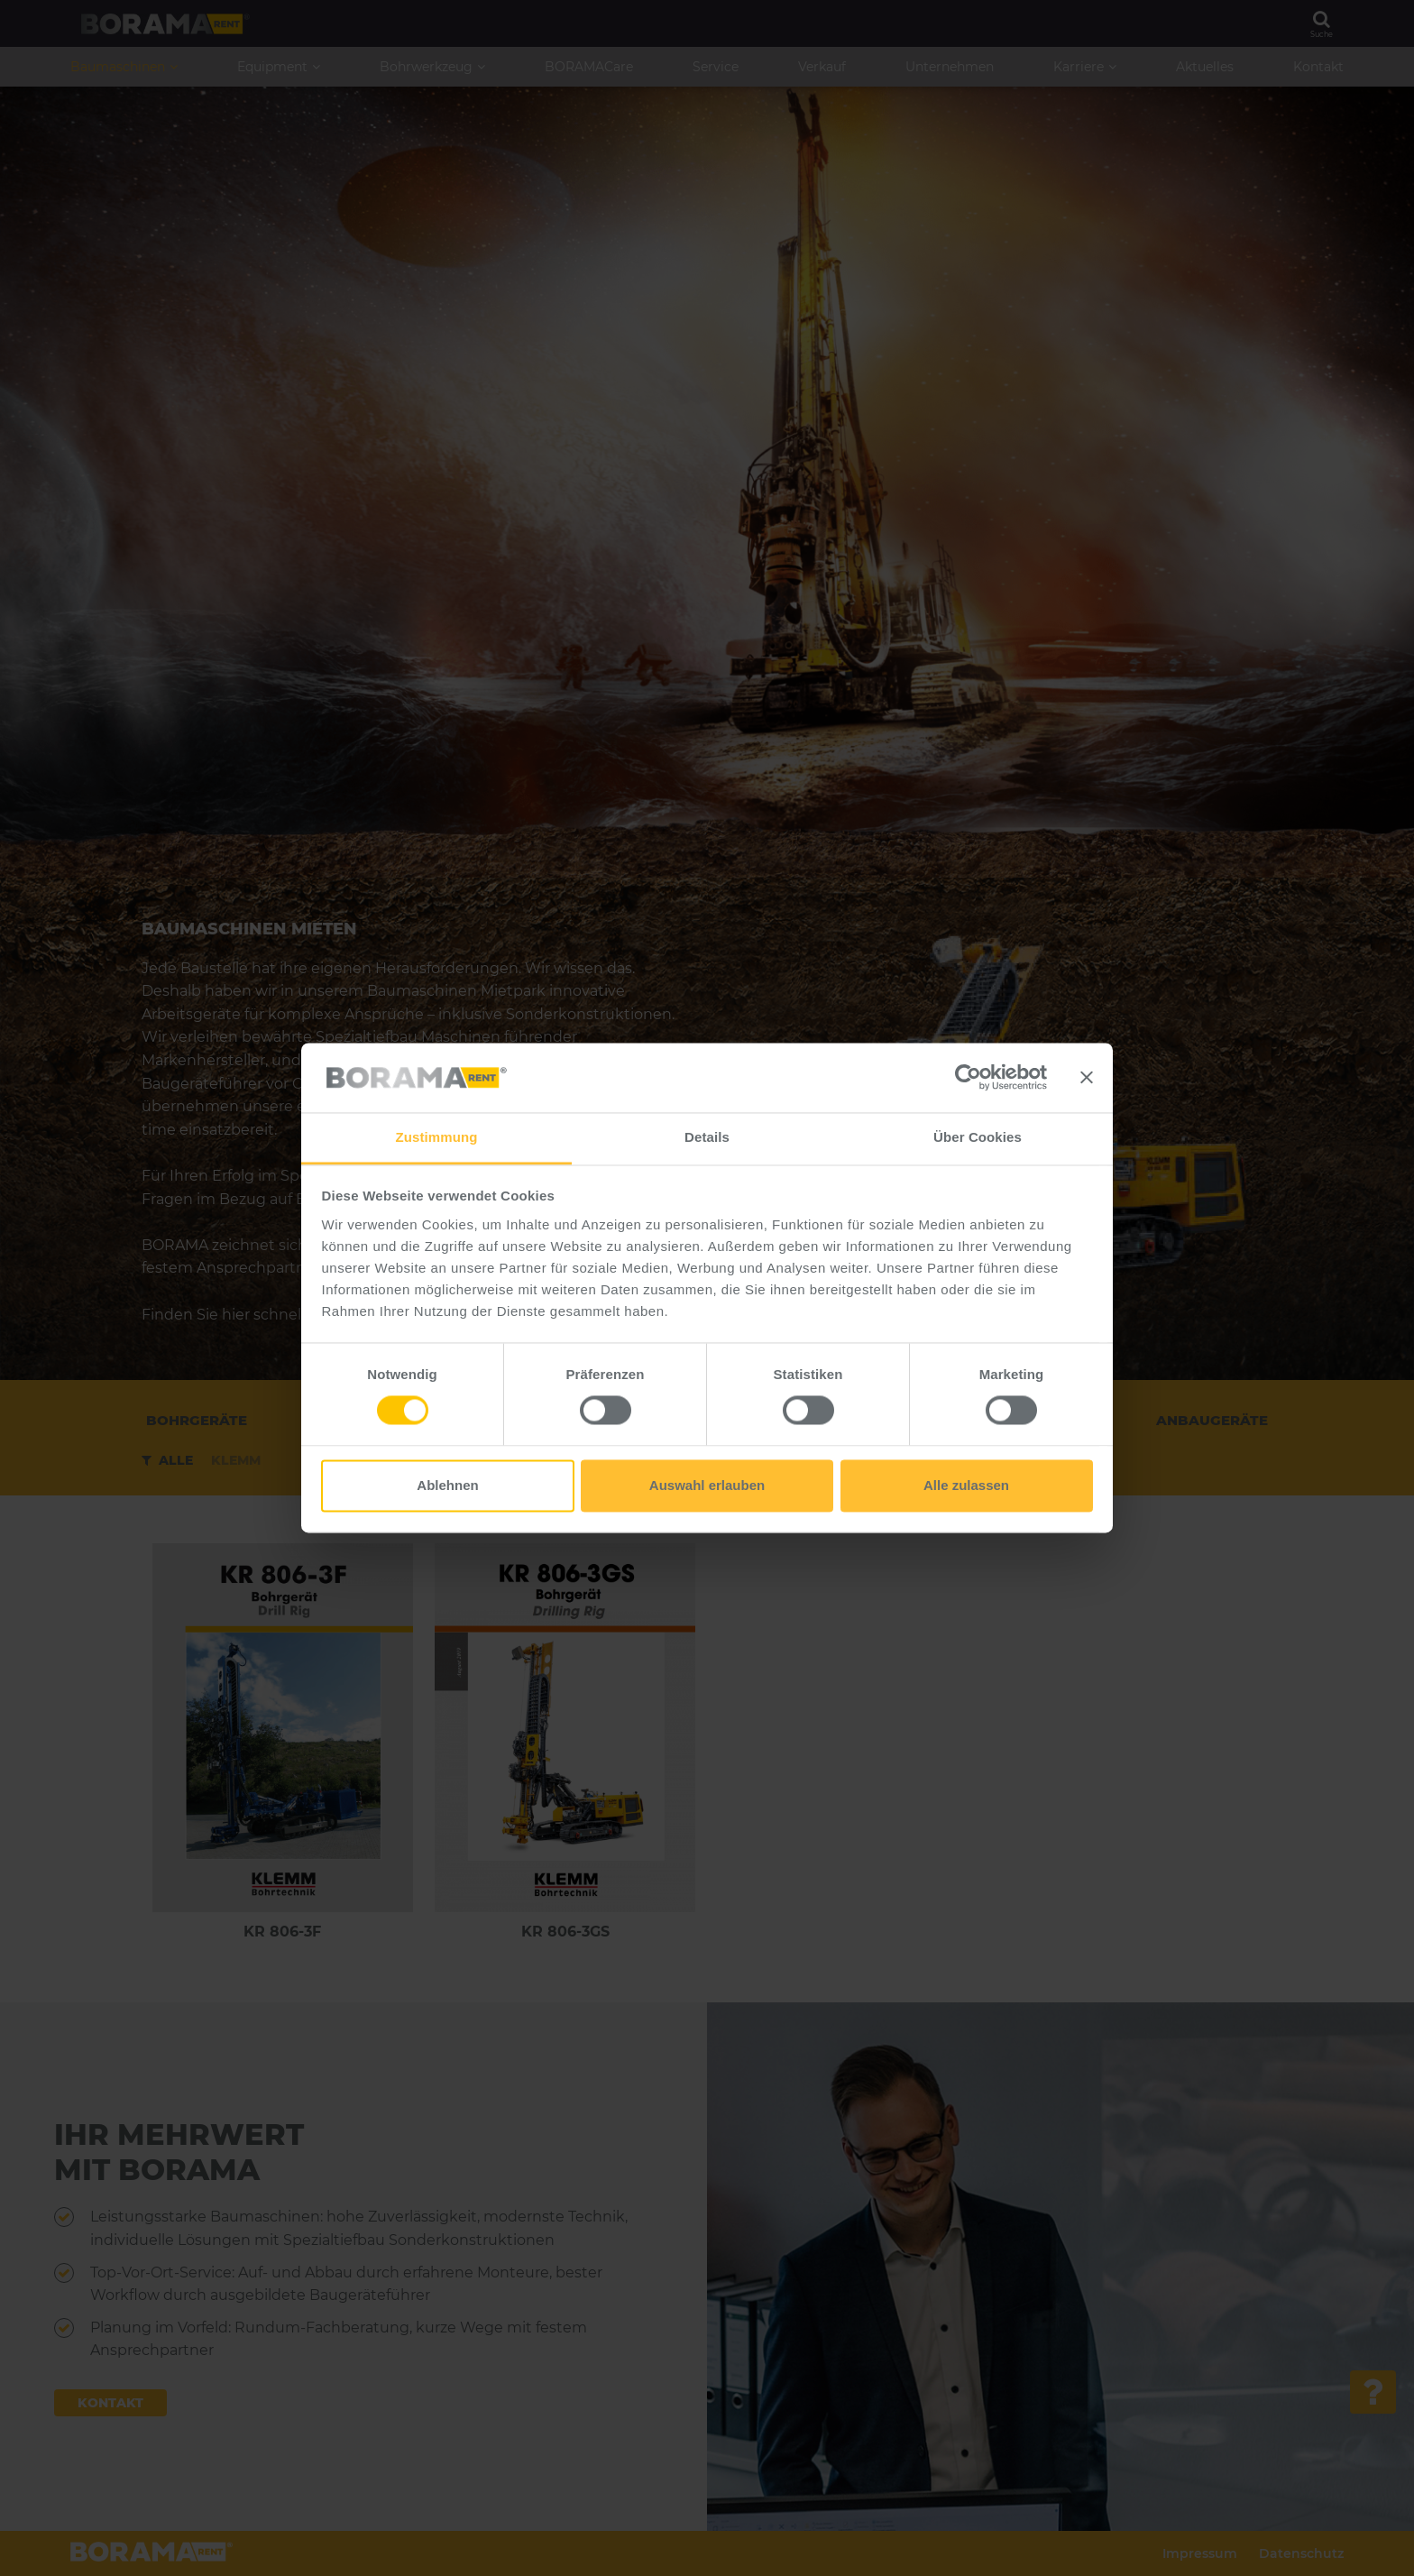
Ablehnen (447, 1485)
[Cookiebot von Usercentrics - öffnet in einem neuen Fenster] (968, 1077)
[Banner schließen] (1086, 1078)
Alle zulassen (966, 1485)
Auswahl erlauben (707, 1485)
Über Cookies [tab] (977, 1137)
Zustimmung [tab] (437, 1137)
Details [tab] (707, 1137)
